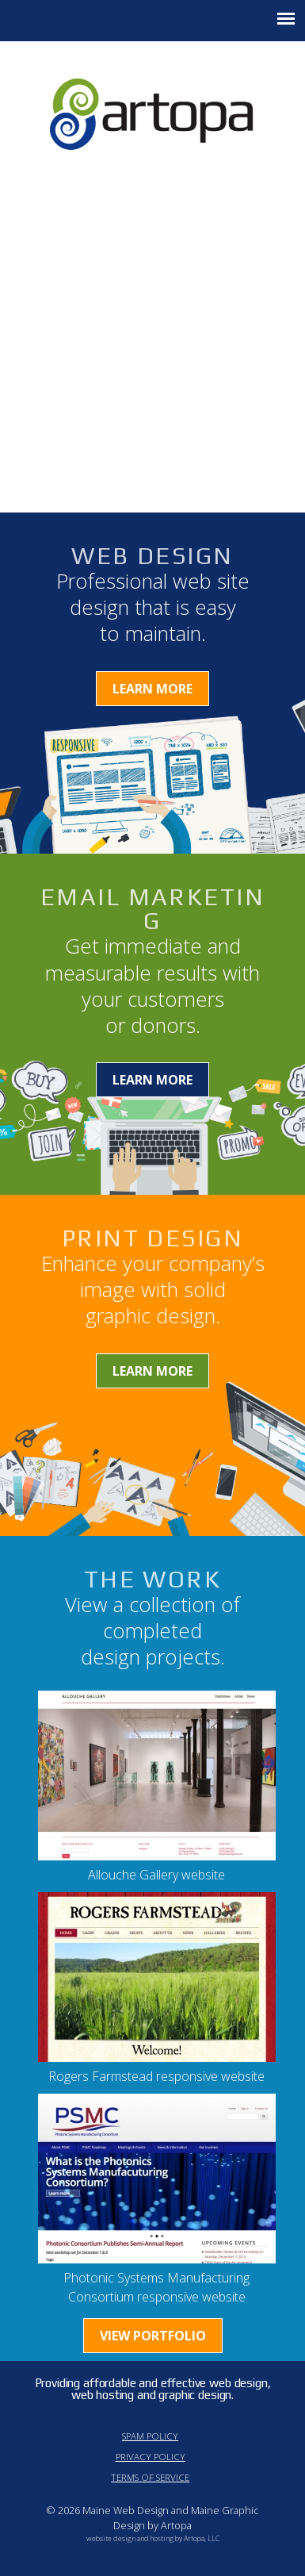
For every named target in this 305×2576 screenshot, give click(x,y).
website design (110, 2538)
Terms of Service (150, 2477)
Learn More (152, 688)
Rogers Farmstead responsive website (156, 2076)
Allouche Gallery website (156, 1874)
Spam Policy (150, 2436)
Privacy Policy (150, 2457)
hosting (162, 2538)
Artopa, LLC (201, 2538)
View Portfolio (153, 2335)
